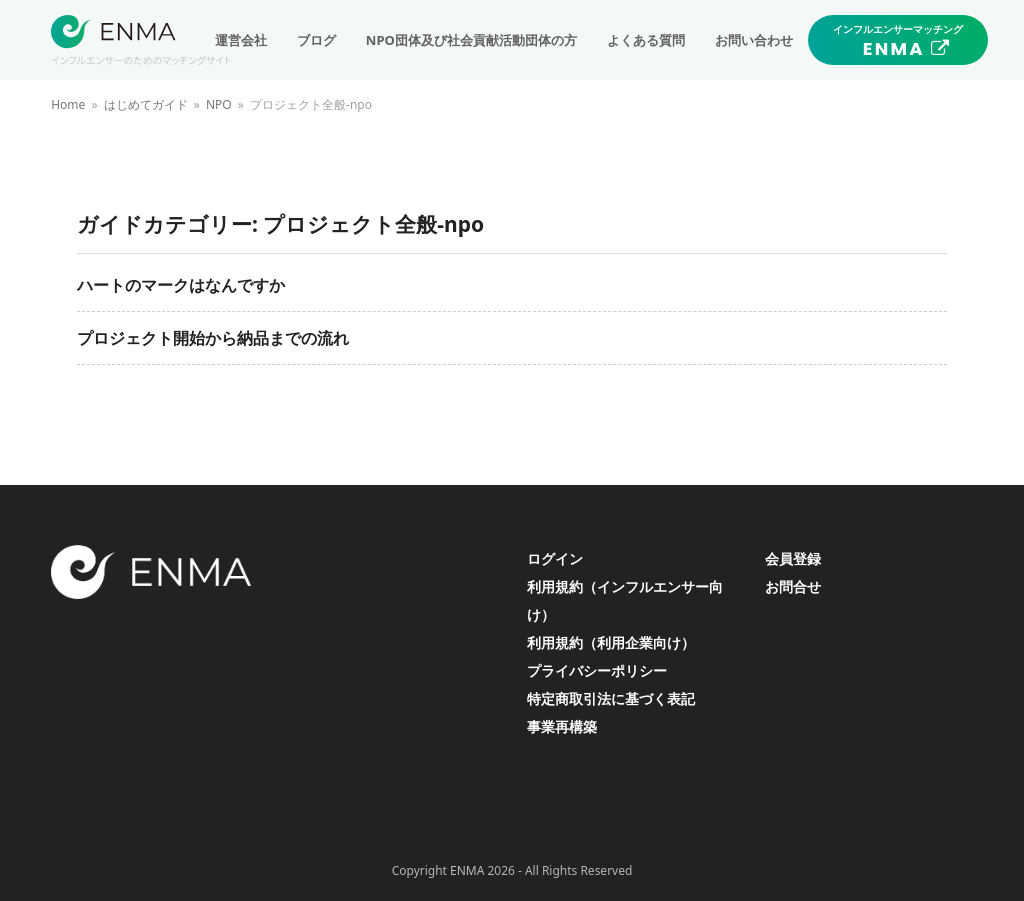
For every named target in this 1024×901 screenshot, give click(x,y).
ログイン (555, 558)
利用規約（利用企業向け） (611, 642)
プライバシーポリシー (597, 670)
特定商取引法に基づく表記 (611, 698)
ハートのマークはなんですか (181, 285)
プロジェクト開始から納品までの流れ (213, 338)
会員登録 (793, 558)
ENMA (467, 870)
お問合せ (793, 586)
